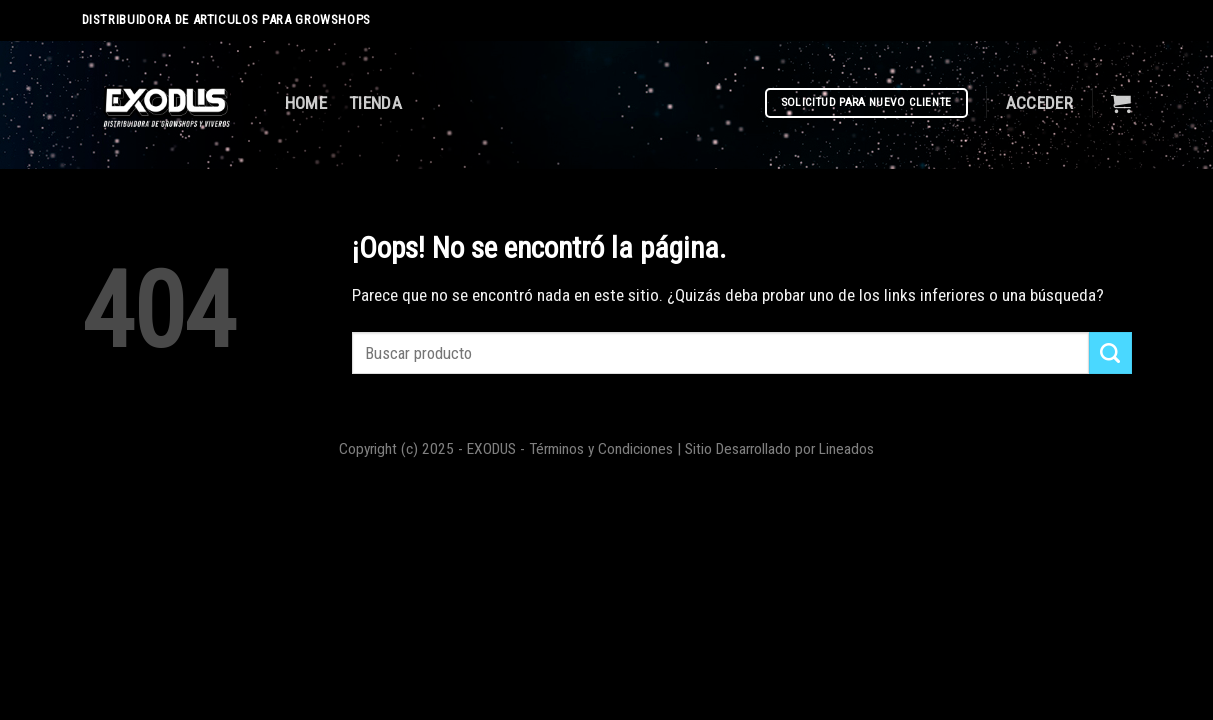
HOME (306, 103)
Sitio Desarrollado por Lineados (779, 449)
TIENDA (375, 103)
